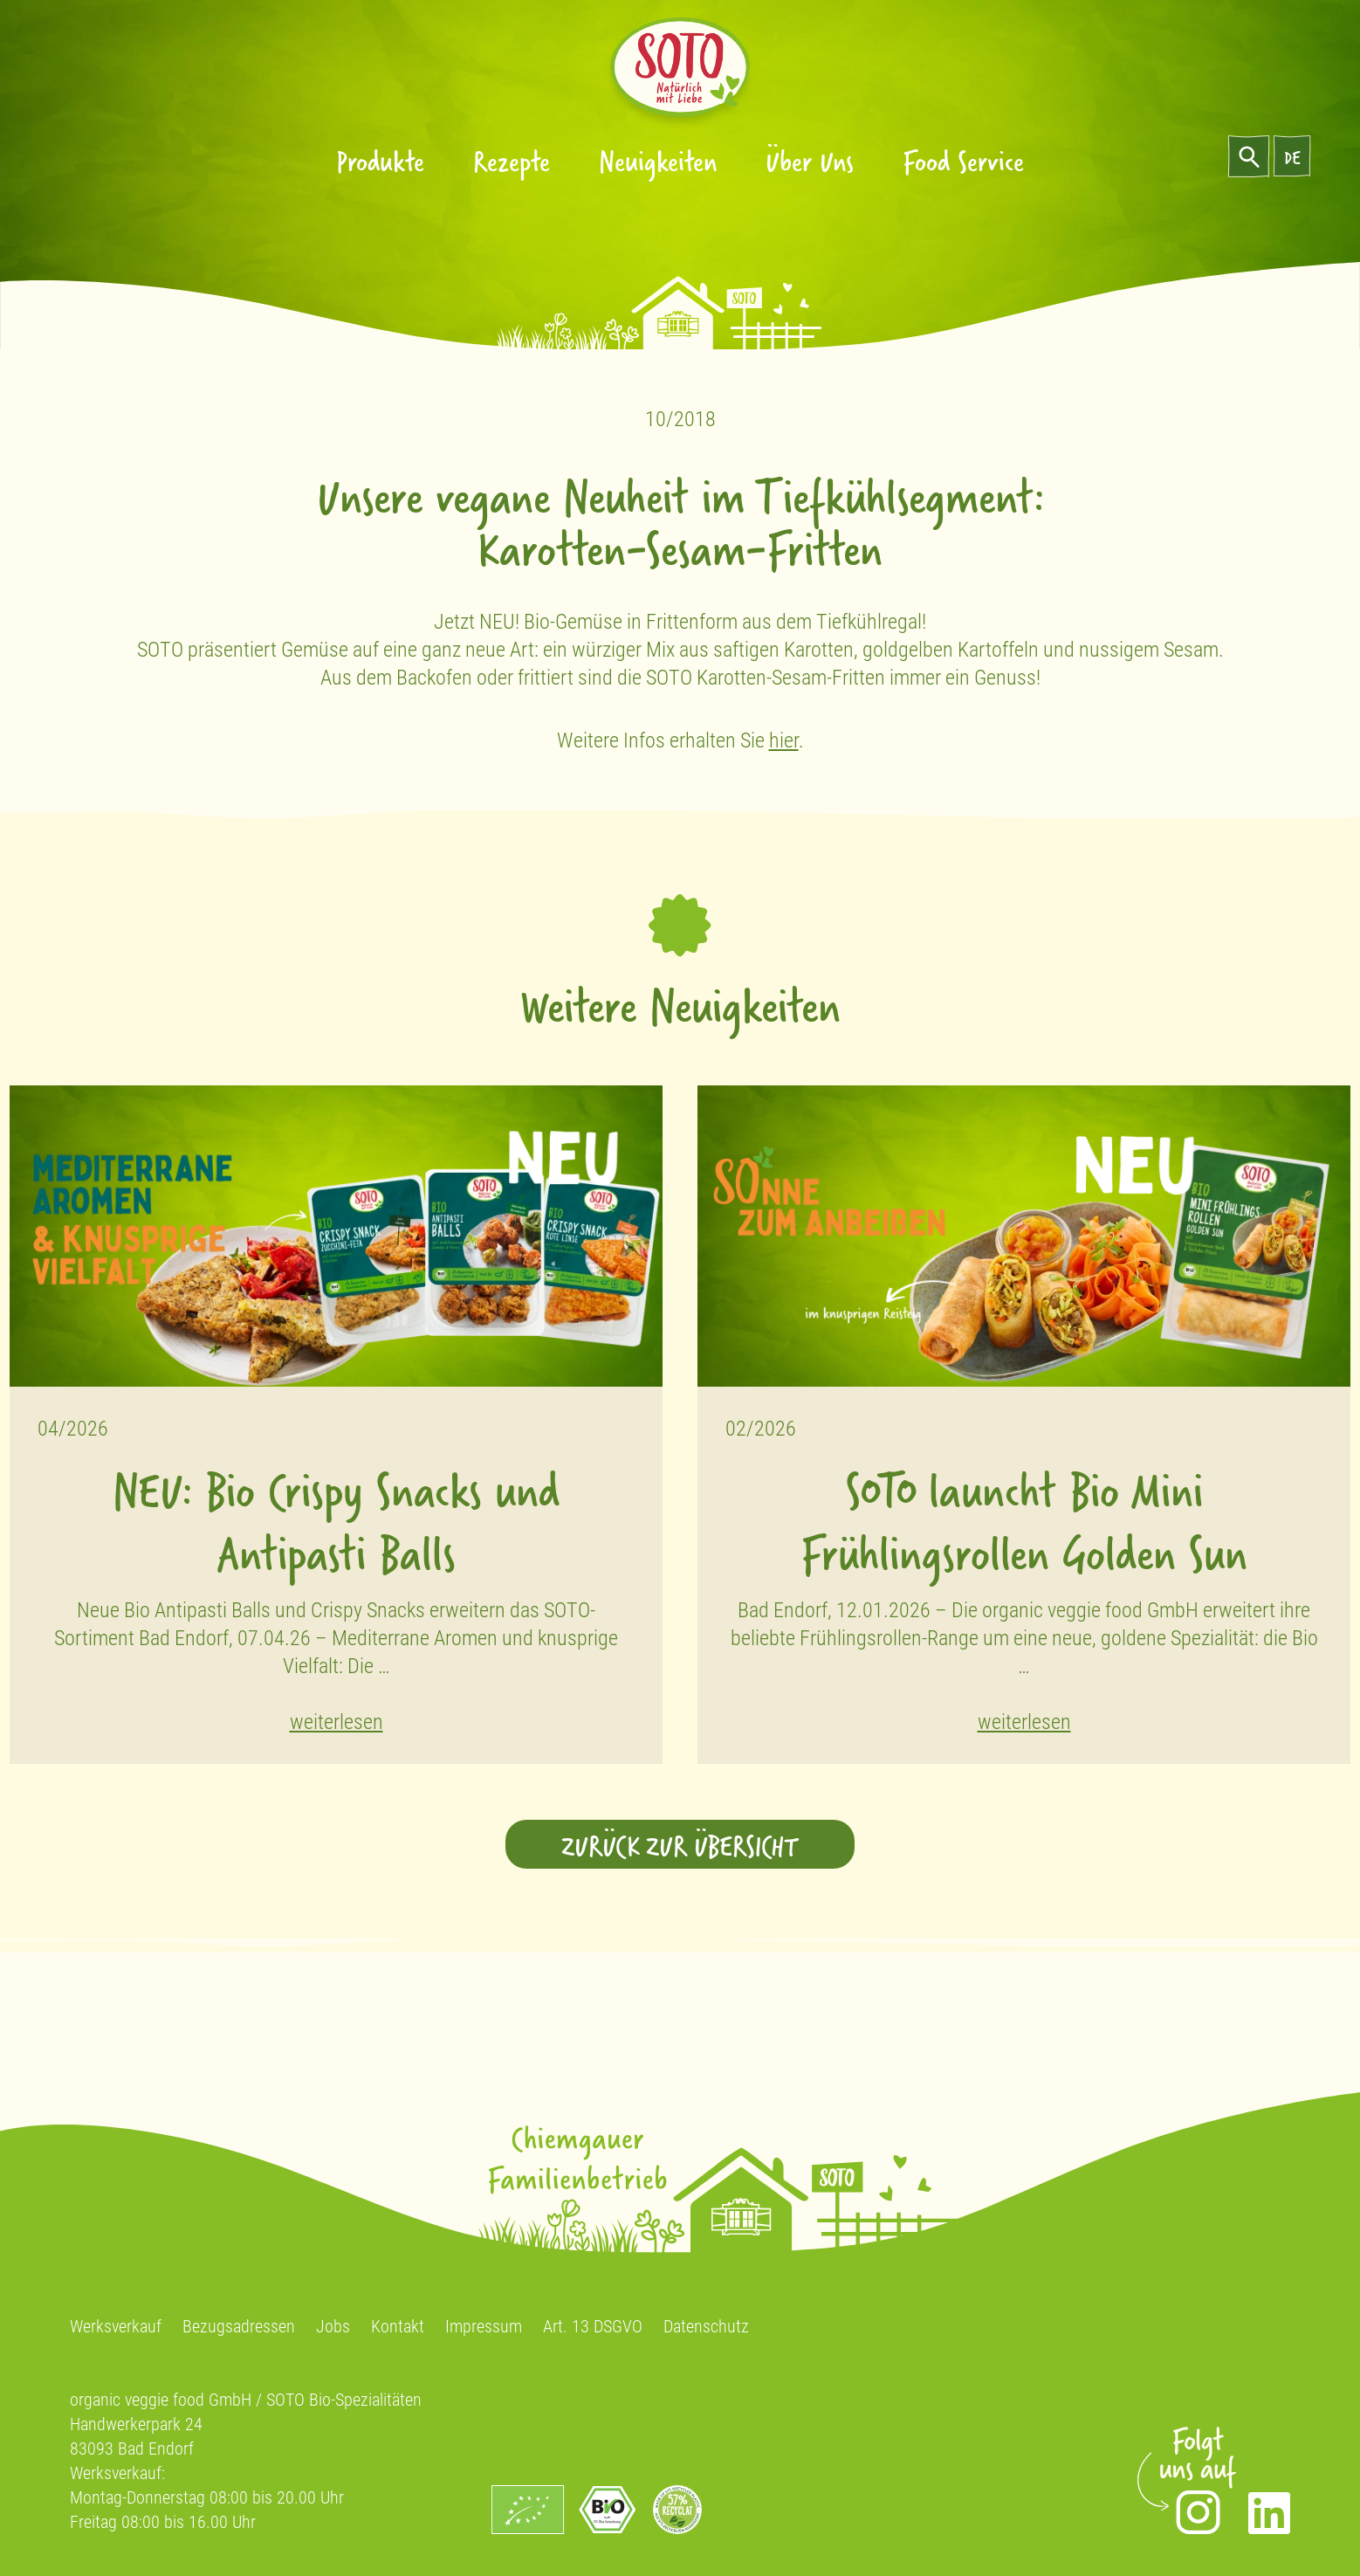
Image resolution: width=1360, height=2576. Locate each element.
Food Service (963, 160)
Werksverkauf (115, 2326)
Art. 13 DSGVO (592, 2326)
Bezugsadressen (238, 2326)
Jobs (333, 2326)
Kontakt (397, 2326)
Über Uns (810, 160)
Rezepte (511, 160)
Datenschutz (706, 2326)
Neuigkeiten (658, 160)
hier (784, 740)
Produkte (380, 160)
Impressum (483, 2326)
